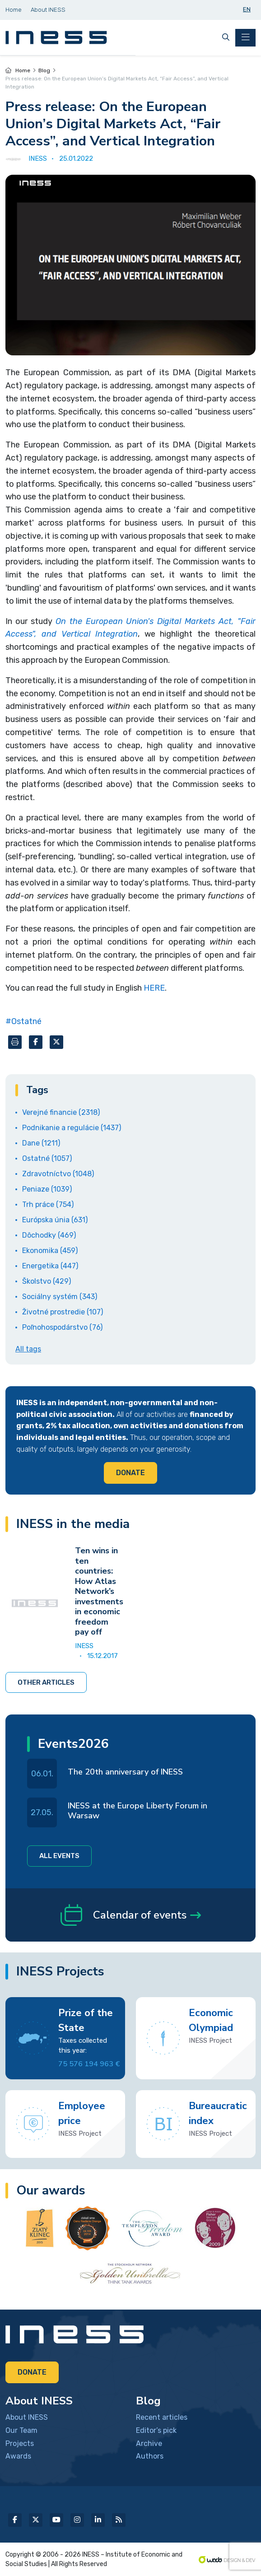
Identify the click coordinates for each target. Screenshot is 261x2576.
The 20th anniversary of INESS (125, 1771)
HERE (154, 988)
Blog (44, 70)
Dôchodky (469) (49, 1235)
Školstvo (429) (46, 1281)
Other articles (46, 1682)
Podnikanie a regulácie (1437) (71, 1127)
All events (59, 1856)
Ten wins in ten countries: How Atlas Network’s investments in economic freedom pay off (99, 1591)
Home (17, 70)
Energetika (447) (50, 1266)
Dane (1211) (41, 1143)
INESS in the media (73, 1524)
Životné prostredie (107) (62, 1312)
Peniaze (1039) (47, 1189)
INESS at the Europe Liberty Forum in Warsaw (137, 1810)
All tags (28, 1349)
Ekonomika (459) (50, 1250)
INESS (84, 1646)
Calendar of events (131, 1915)
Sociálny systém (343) (59, 1296)
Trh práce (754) (48, 1204)
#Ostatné (23, 1021)
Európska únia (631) (55, 1220)
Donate (130, 1472)
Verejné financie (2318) (61, 1112)
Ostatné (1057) (47, 1158)
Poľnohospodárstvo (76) (62, 1327)
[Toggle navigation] (245, 38)
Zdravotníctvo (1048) (58, 1173)
